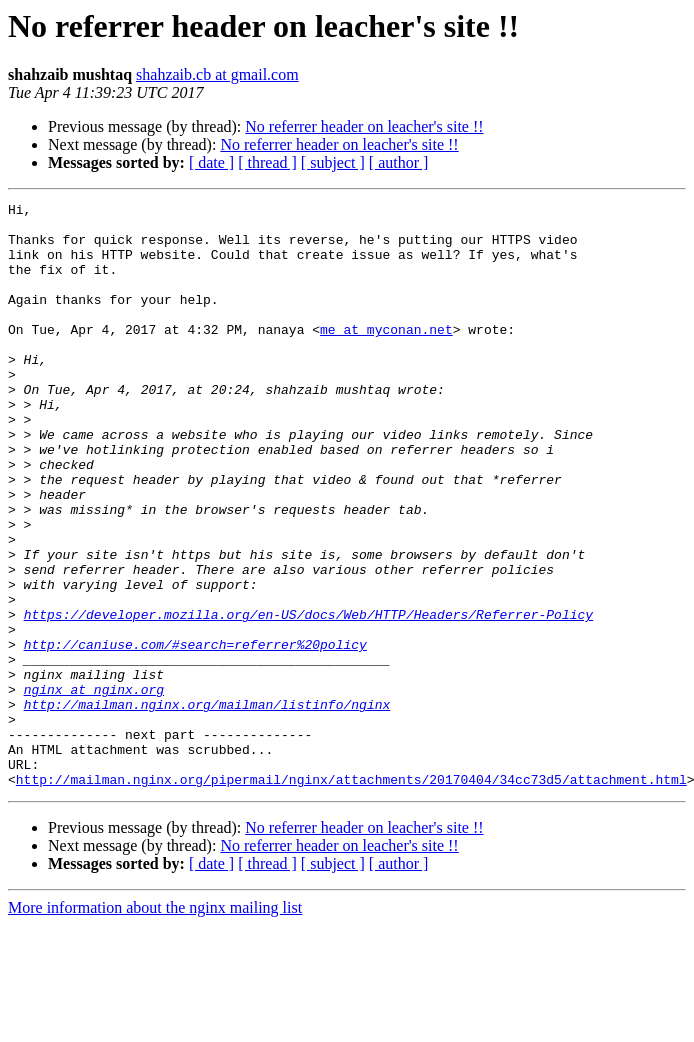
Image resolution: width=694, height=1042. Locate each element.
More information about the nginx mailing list (155, 1024)
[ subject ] (333, 162)
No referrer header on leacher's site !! (364, 126)
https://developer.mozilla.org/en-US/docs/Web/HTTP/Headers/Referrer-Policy (308, 698)
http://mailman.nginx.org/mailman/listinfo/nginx (207, 806)
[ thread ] (267, 162)
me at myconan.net (386, 356)
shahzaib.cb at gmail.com (217, 74)
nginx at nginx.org (94, 788)
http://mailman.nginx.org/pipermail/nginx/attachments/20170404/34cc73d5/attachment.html (351, 896)
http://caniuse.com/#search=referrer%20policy (195, 734)
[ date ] (211, 162)
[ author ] (399, 162)
